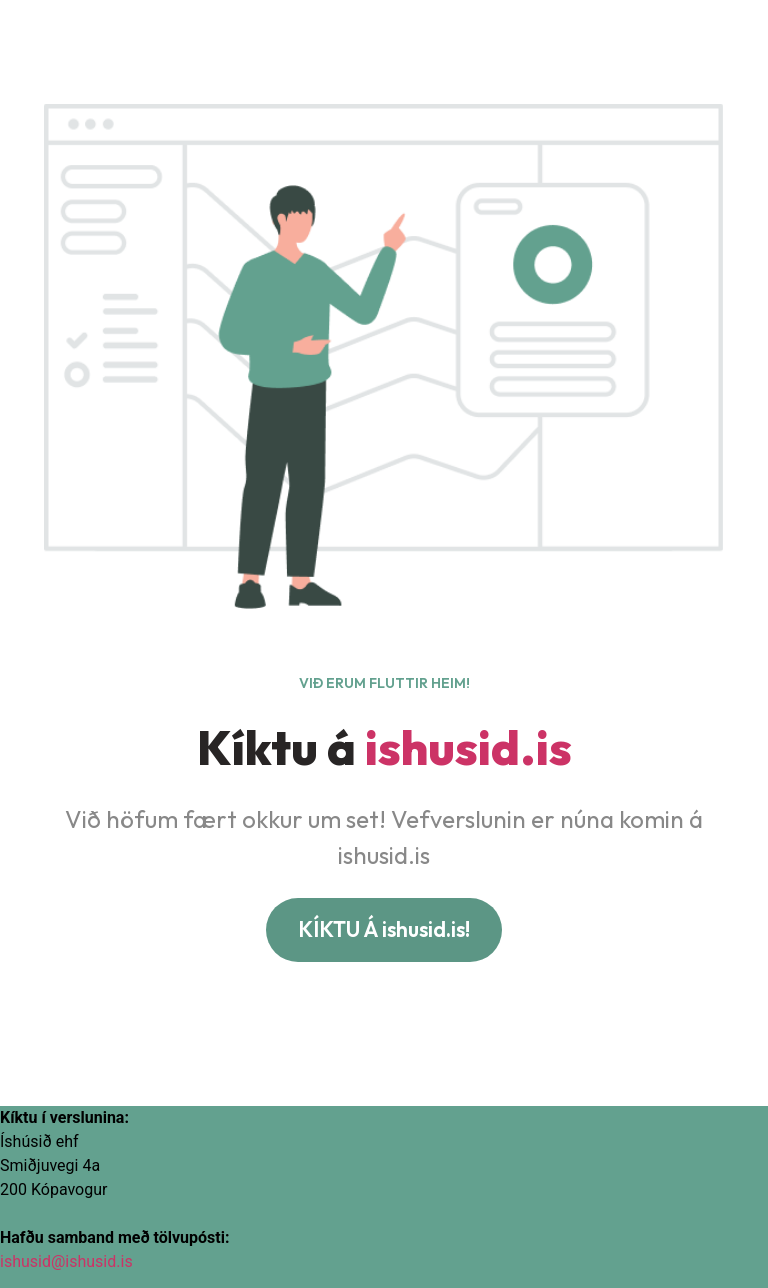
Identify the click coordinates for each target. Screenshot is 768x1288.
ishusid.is (468, 747)
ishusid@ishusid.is (66, 1261)
